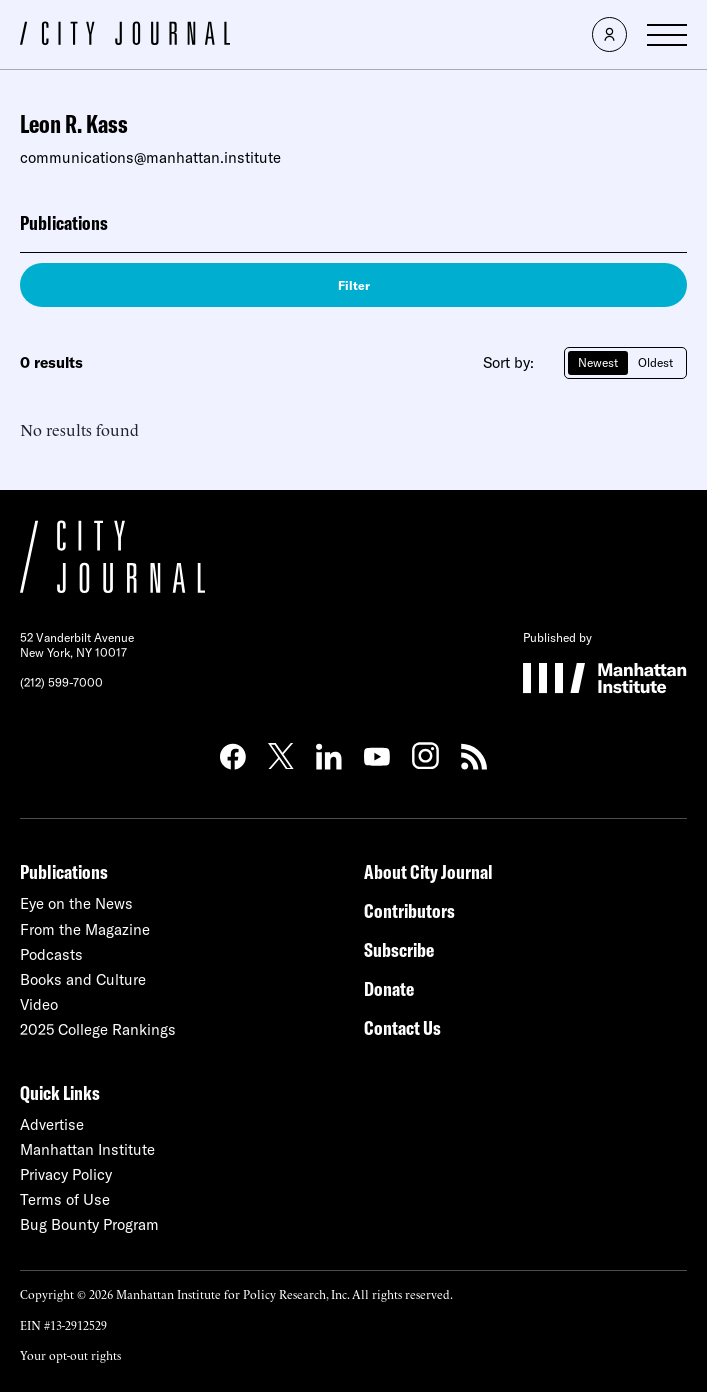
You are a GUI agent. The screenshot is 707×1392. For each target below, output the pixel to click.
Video (39, 1004)
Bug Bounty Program (89, 1224)
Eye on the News (76, 903)
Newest (598, 362)
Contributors (409, 910)
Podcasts (51, 954)
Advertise (52, 1124)
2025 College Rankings (98, 1029)
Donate (389, 988)
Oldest (655, 362)
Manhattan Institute (87, 1149)
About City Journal (428, 871)
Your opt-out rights (70, 1354)
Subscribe (399, 949)
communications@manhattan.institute (150, 157)
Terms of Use (65, 1199)
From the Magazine (85, 929)
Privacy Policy (66, 1174)
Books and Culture (83, 979)
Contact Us (402, 1027)
